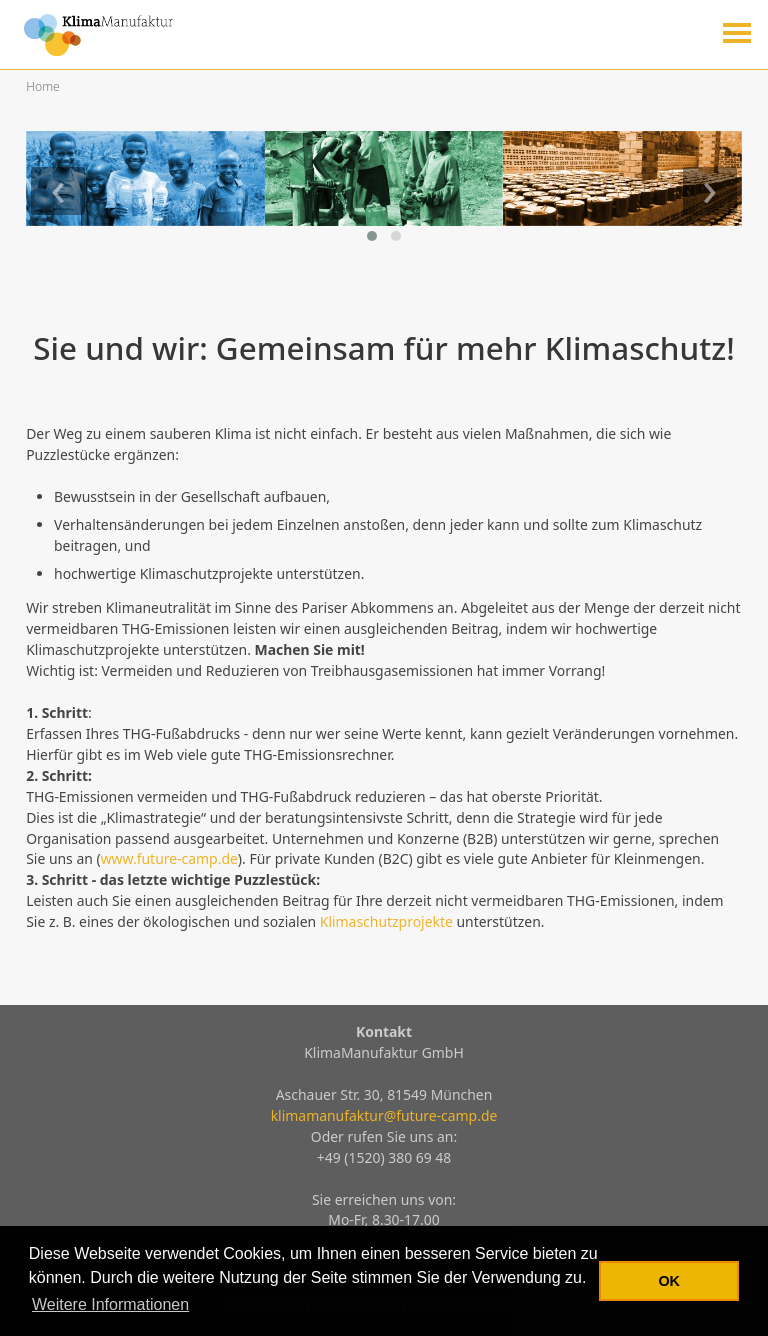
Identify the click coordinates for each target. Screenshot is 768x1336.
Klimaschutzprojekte (386, 921)
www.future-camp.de (169, 858)
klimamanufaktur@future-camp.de (384, 1115)
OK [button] (669, 1281)
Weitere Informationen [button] (110, 1304)
